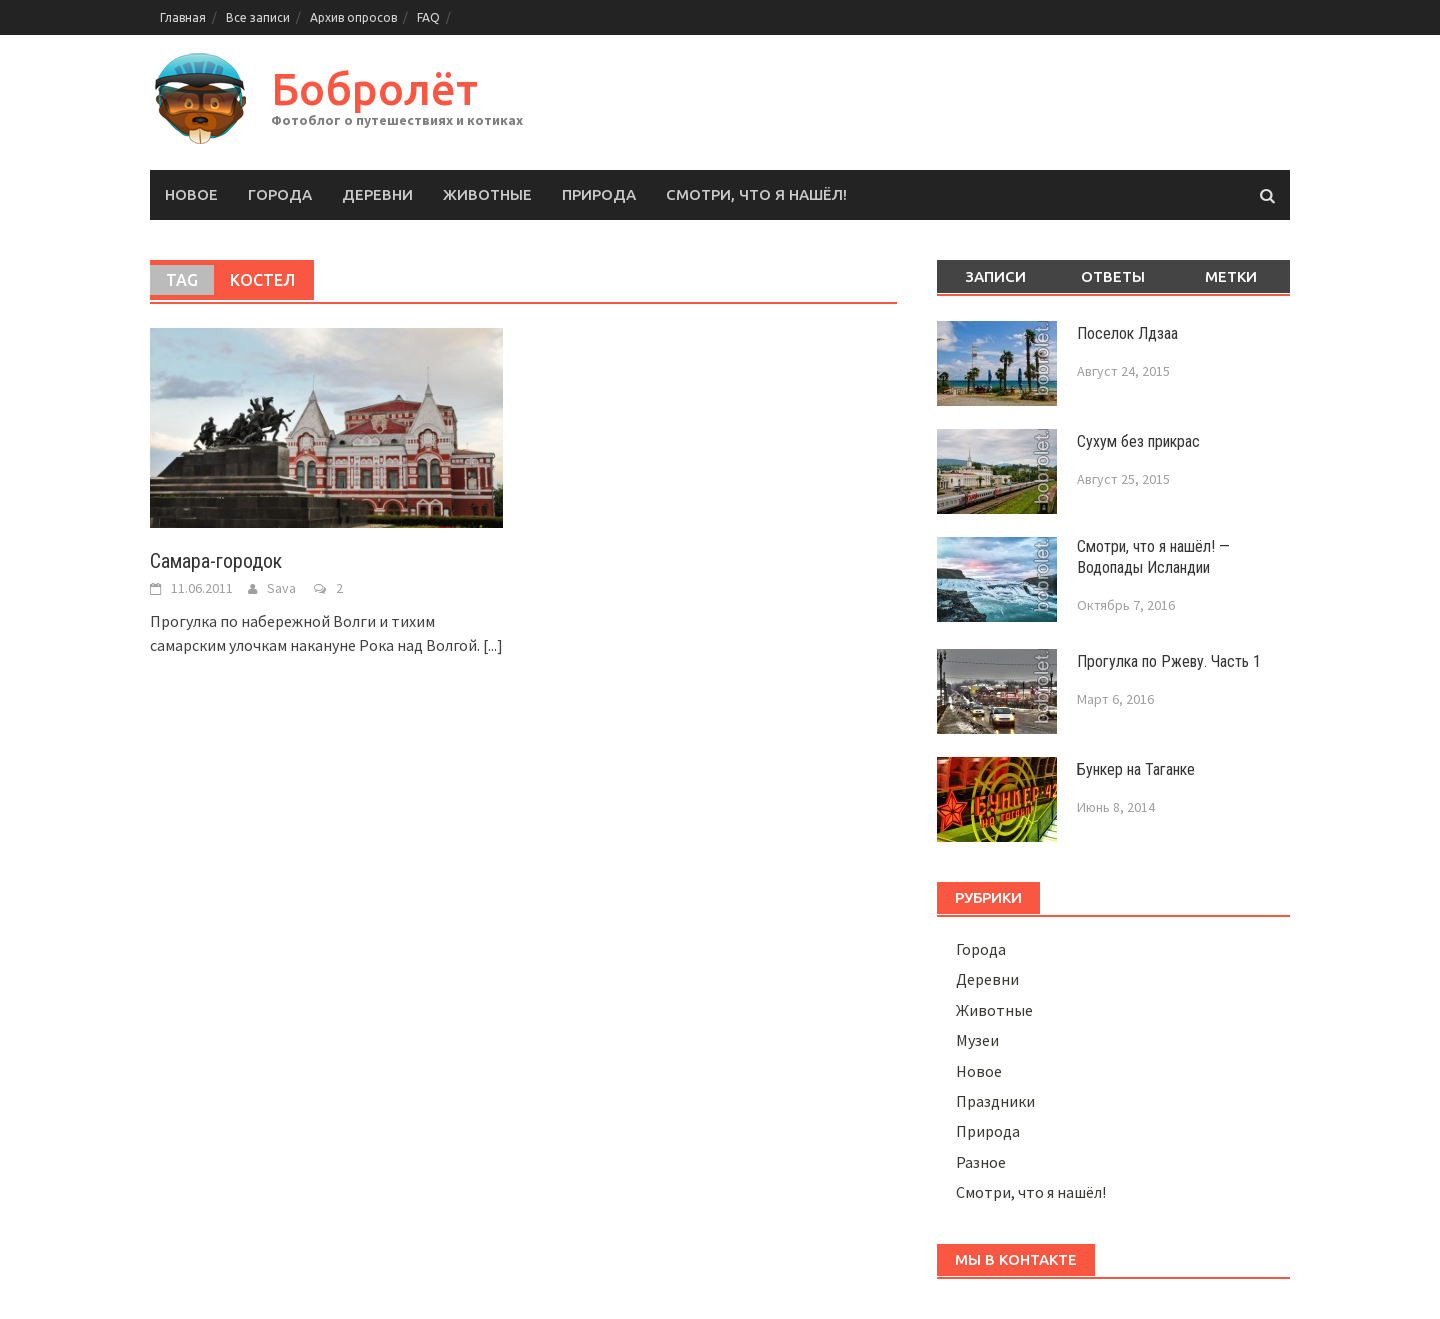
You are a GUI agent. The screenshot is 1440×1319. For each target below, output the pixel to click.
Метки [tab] (1231, 276)
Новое (191, 194)
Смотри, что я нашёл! (756, 194)
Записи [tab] (995, 276)
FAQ (428, 17)
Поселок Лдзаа (1127, 333)
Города (280, 194)
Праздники (995, 1101)
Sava (281, 588)
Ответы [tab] (1113, 276)
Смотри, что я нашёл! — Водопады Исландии (1153, 557)
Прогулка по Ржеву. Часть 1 (1169, 661)
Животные (487, 194)
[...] (493, 645)
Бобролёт (374, 88)
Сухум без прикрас (1138, 441)
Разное (981, 1162)
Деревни (377, 194)
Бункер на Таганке (1136, 769)
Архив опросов (353, 17)
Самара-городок (216, 561)
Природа (599, 194)
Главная (183, 17)
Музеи (977, 1040)
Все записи (258, 17)
